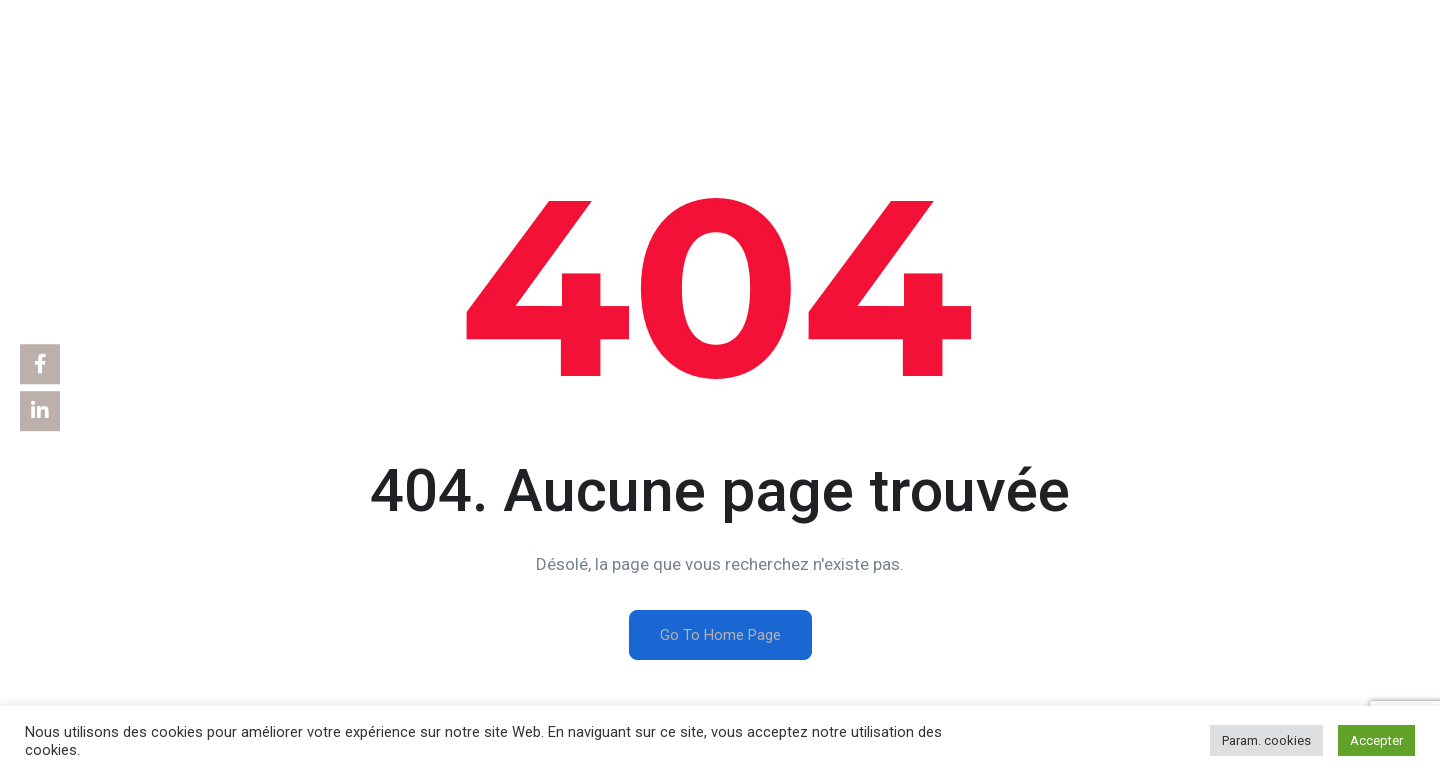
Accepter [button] (1376, 740)
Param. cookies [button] (1266, 740)
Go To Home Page (720, 635)
